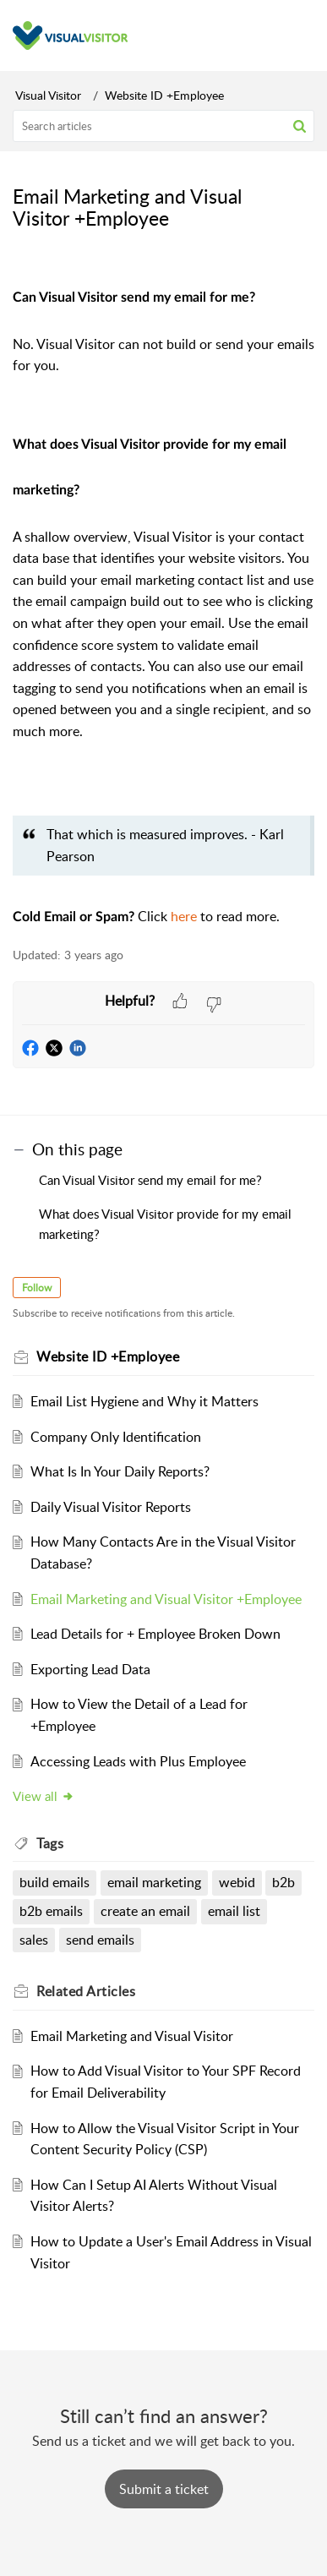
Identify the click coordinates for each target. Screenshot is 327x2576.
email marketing (154, 1882)
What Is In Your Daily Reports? (120, 1471)
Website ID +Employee (164, 95)
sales (33, 1939)
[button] (299, 126)
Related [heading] (85, 1991)
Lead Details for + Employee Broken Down (155, 1633)
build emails (54, 1882)
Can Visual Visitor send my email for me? (152, 1179)
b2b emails (51, 1911)
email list (234, 1911)
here (185, 916)
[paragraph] (163, 599)
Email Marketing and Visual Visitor (131, 2036)
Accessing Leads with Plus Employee (138, 1761)
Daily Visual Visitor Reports (110, 1507)
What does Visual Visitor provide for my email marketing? (165, 1223)
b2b (283, 1882)
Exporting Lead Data (90, 1669)
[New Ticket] (164, 2489)
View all (43, 1795)
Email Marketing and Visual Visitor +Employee (166, 1599)
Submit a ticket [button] (164, 2489)
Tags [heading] (49, 1843)
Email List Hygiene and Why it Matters (144, 1401)
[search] (163, 126)
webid (237, 1882)
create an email (145, 1911)
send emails (100, 1939)
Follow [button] (37, 1287)
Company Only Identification (115, 1436)
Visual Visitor (48, 95)
